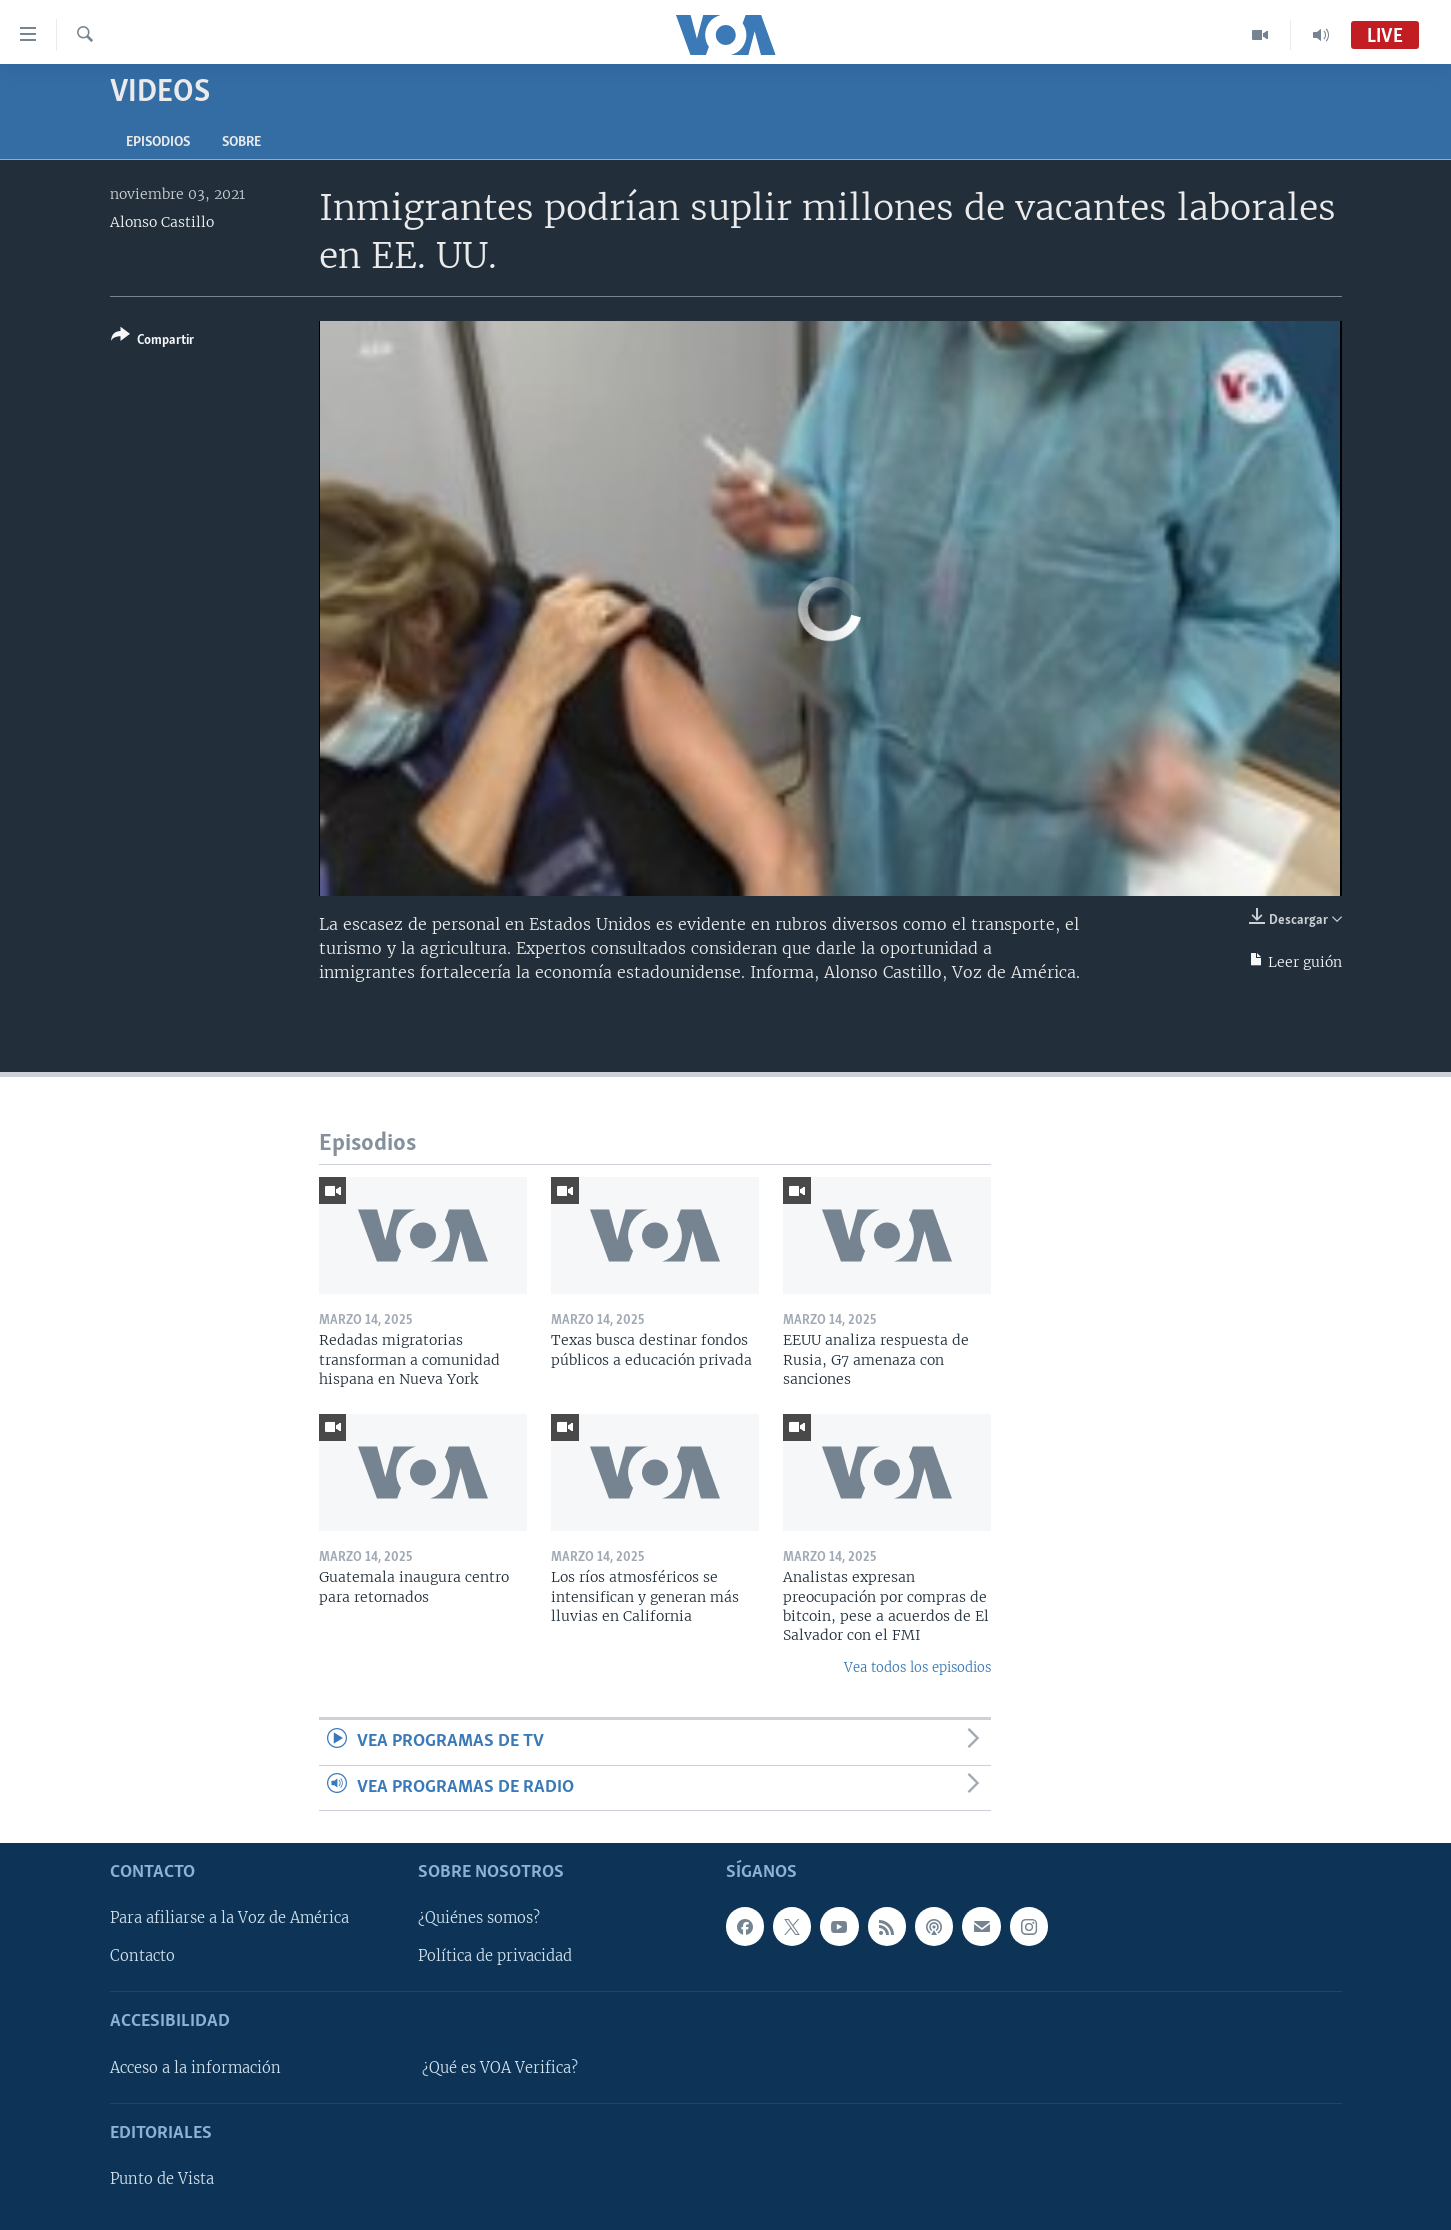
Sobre (241, 142)
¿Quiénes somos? (479, 1918)
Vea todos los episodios (917, 1667)
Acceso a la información (195, 2068)
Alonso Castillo (162, 222)
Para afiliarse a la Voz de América (229, 1918)
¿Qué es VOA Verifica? (500, 2068)
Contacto (142, 1956)
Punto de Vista (162, 2179)
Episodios (158, 142)
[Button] (152, 341)
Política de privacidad (495, 1956)
